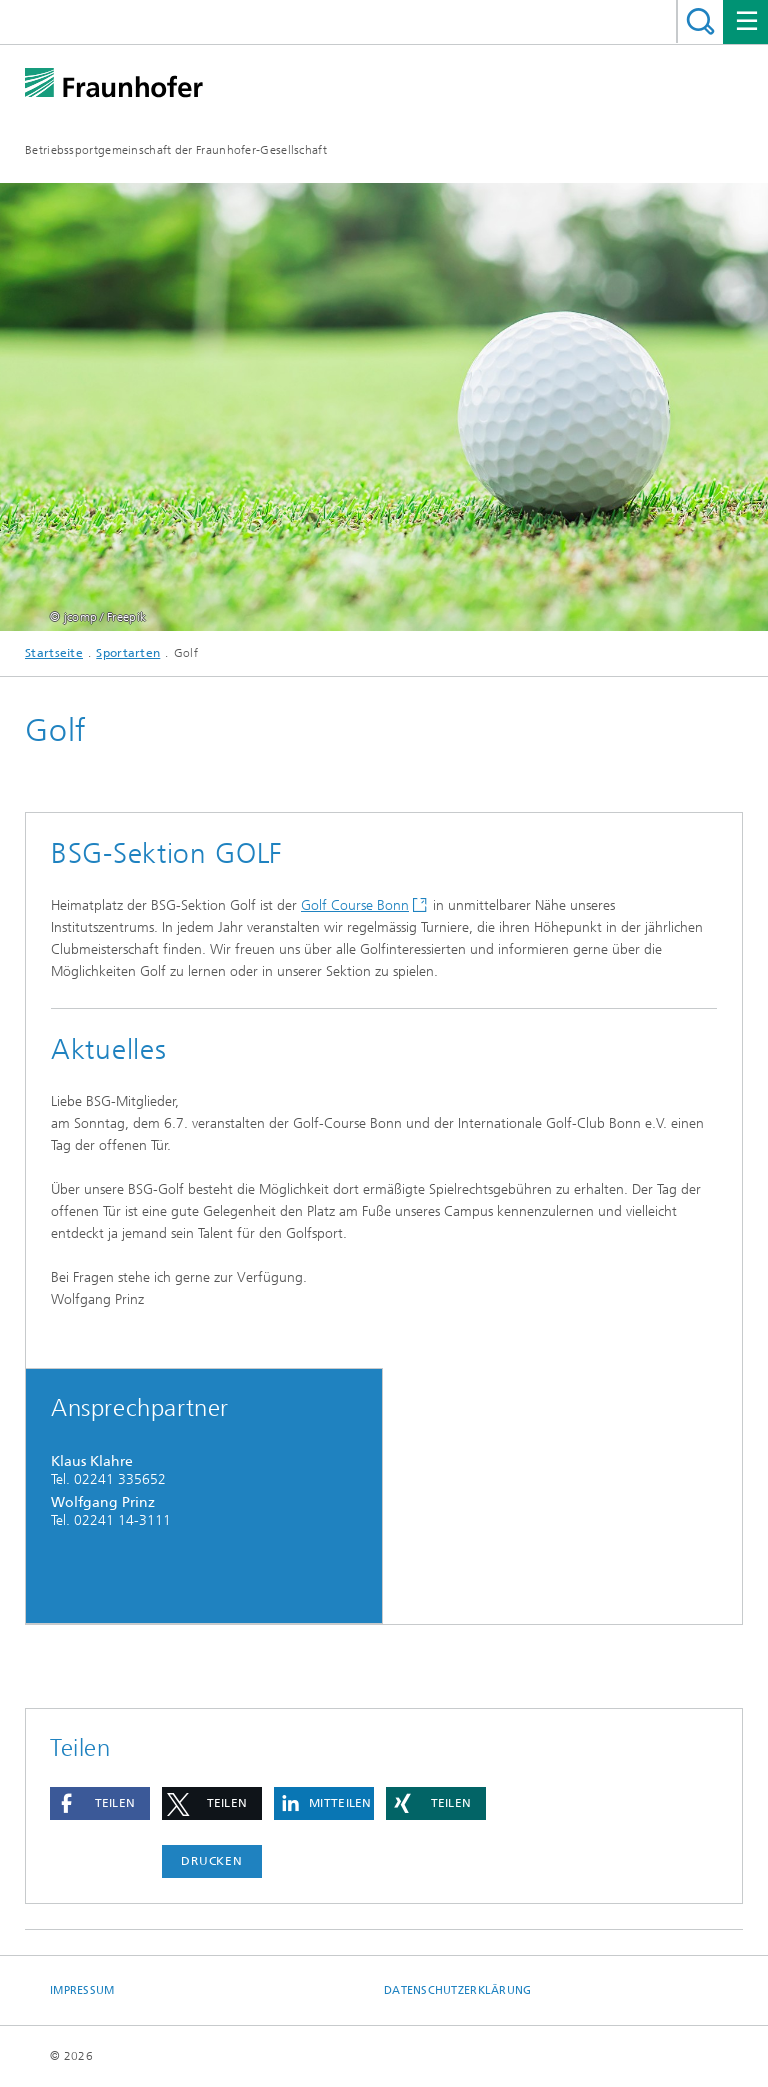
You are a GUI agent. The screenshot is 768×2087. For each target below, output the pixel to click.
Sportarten (128, 653)
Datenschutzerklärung (458, 1990)
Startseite (54, 653)
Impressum (82, 1990)
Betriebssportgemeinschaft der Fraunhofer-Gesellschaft (176, 150)
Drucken (212, 1861)
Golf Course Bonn (355, 905)
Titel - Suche (700, 21)
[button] (100, 1803)
